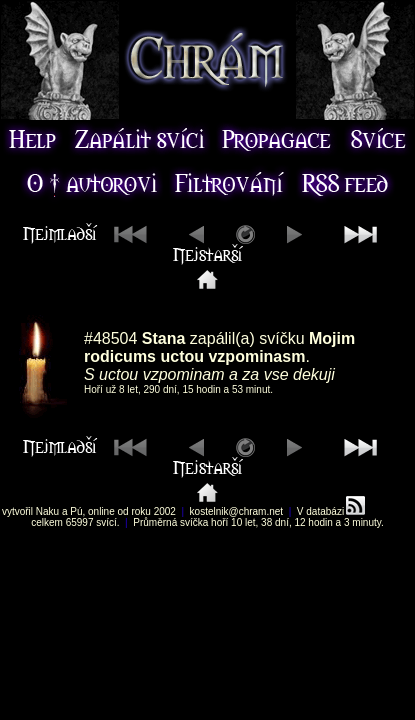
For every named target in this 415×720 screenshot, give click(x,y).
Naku (47, 511)
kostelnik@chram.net (237, 511)
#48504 (110, 338)
